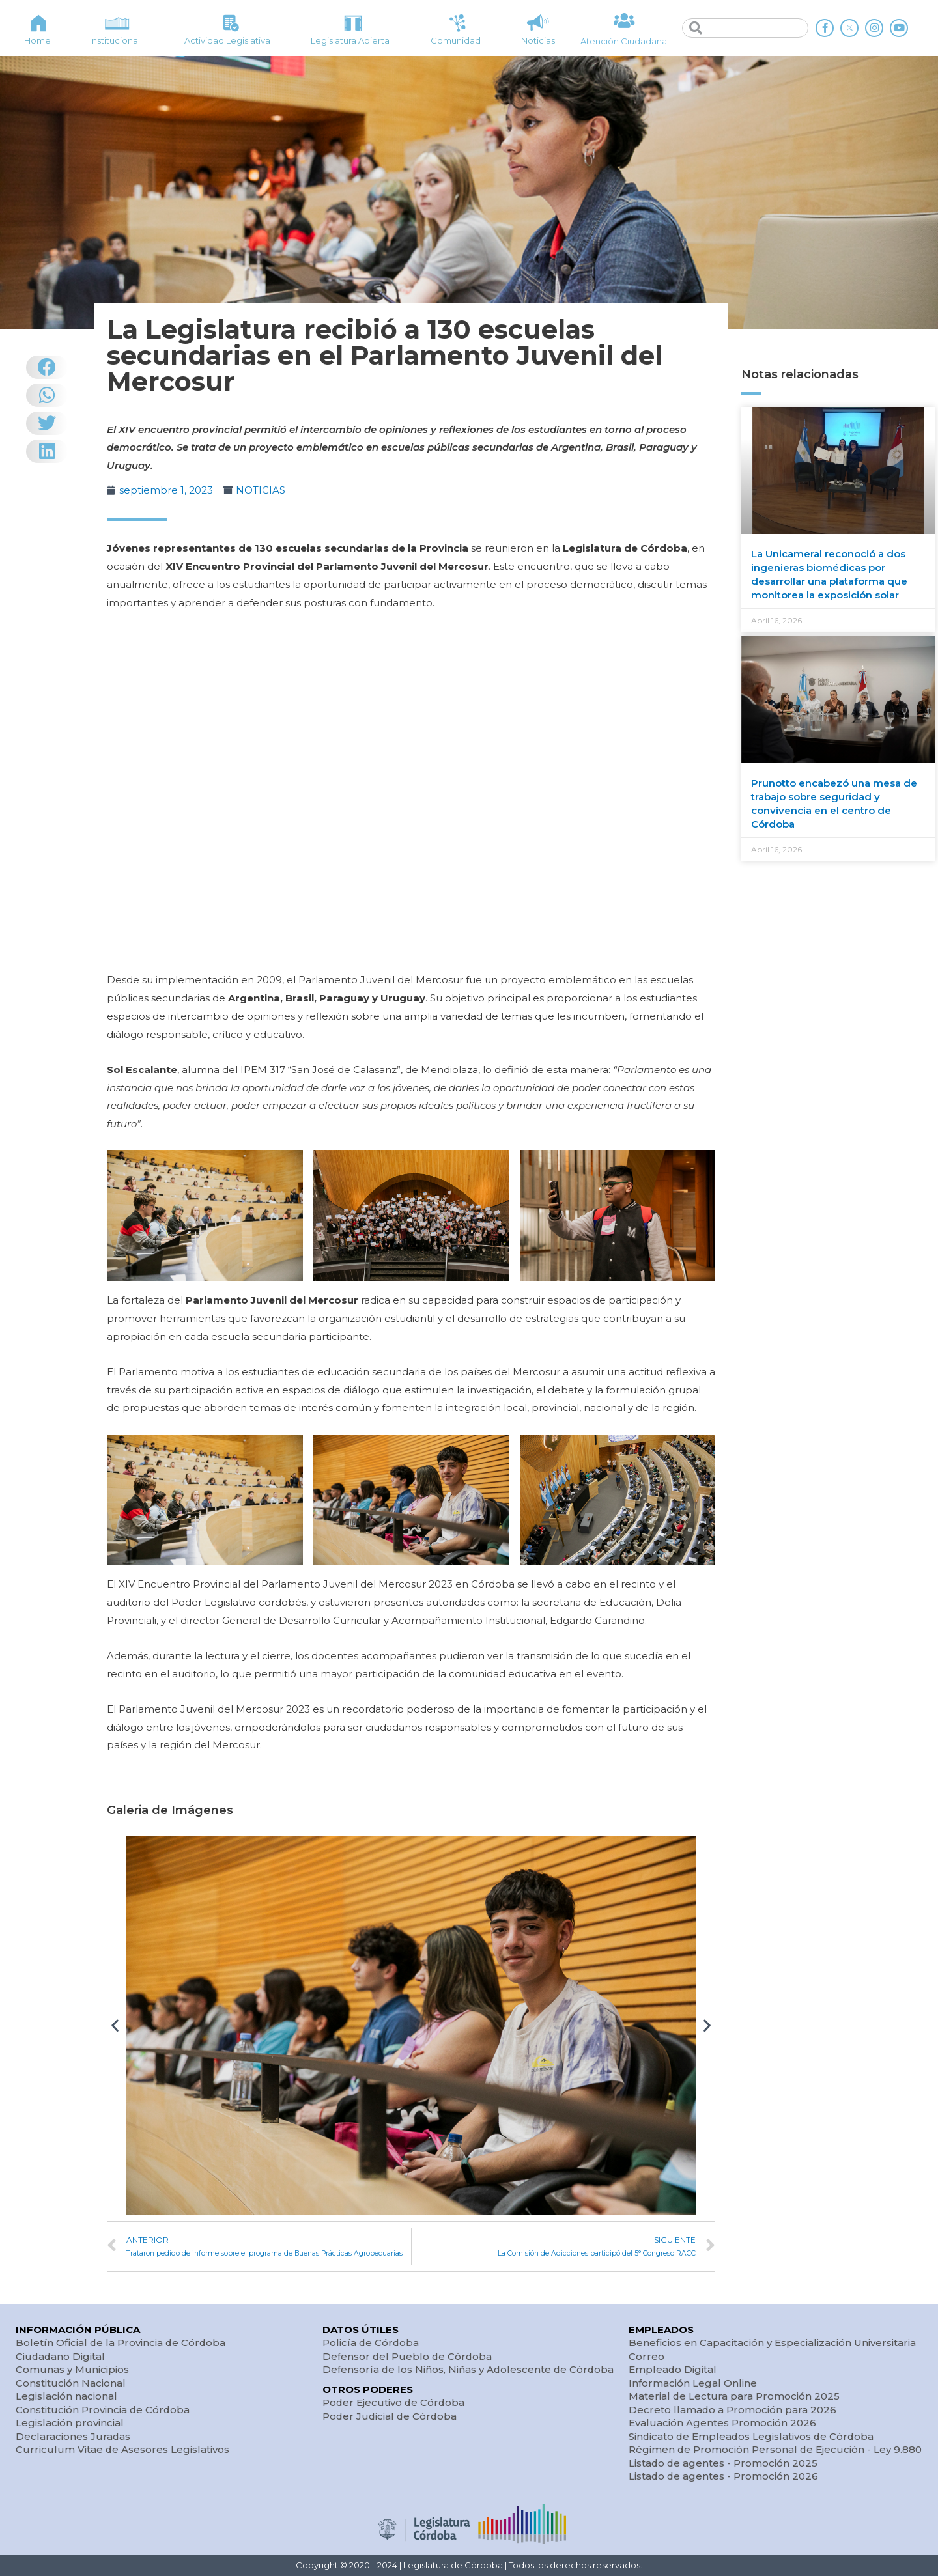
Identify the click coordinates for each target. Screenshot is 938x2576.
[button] (115, 2025)
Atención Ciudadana (623, 41)
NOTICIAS (260, 490)
